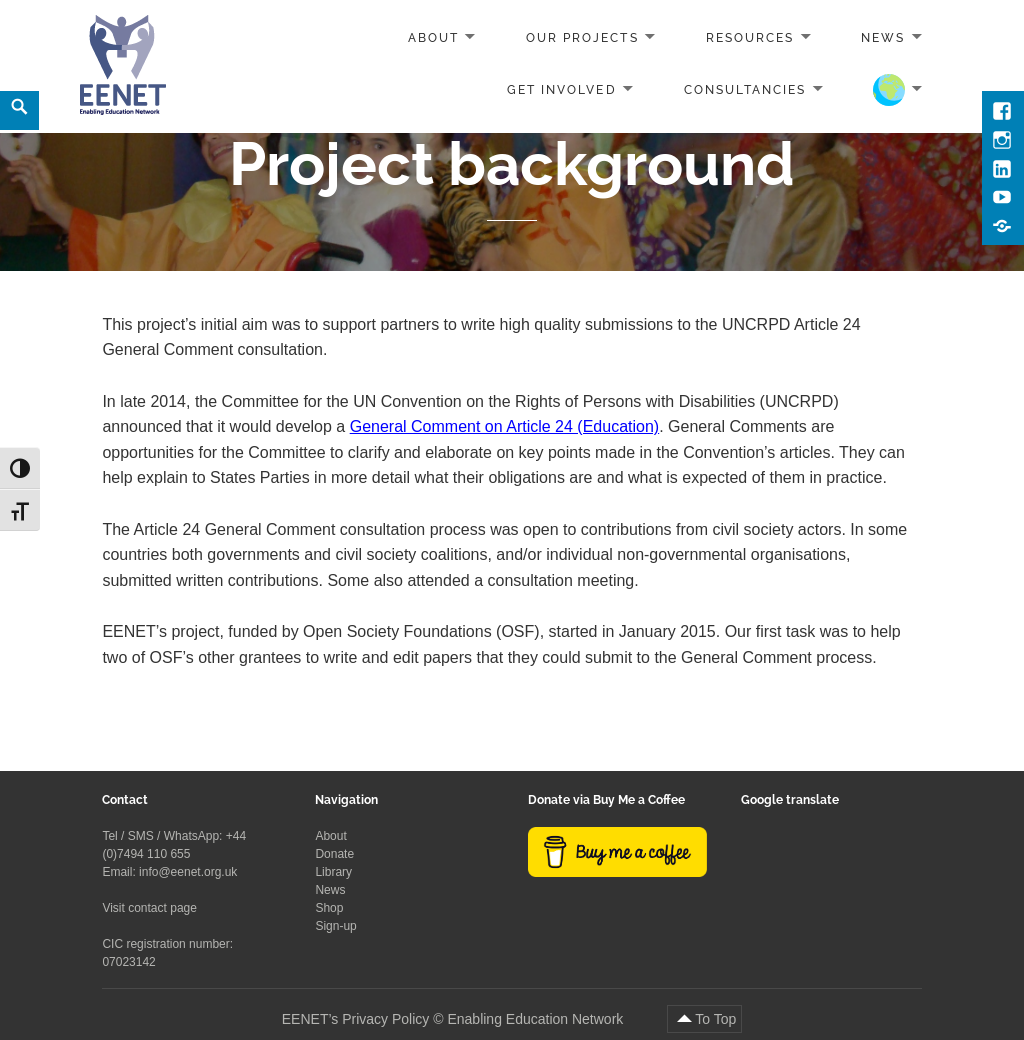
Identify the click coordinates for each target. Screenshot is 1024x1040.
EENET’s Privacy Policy (356, 1019)
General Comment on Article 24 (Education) (504, 426)
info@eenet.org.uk (188, 872)
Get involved (561, 89)
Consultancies (745, 89)
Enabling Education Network (537, 1019)
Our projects (582, 38)
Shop (329, 908)
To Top (715, 1019)
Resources (750, 38)
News (883, 38)
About (433, 38)
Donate (334, 854)
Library (333, 872)
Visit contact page (149, 908)
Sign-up (335, 926)
